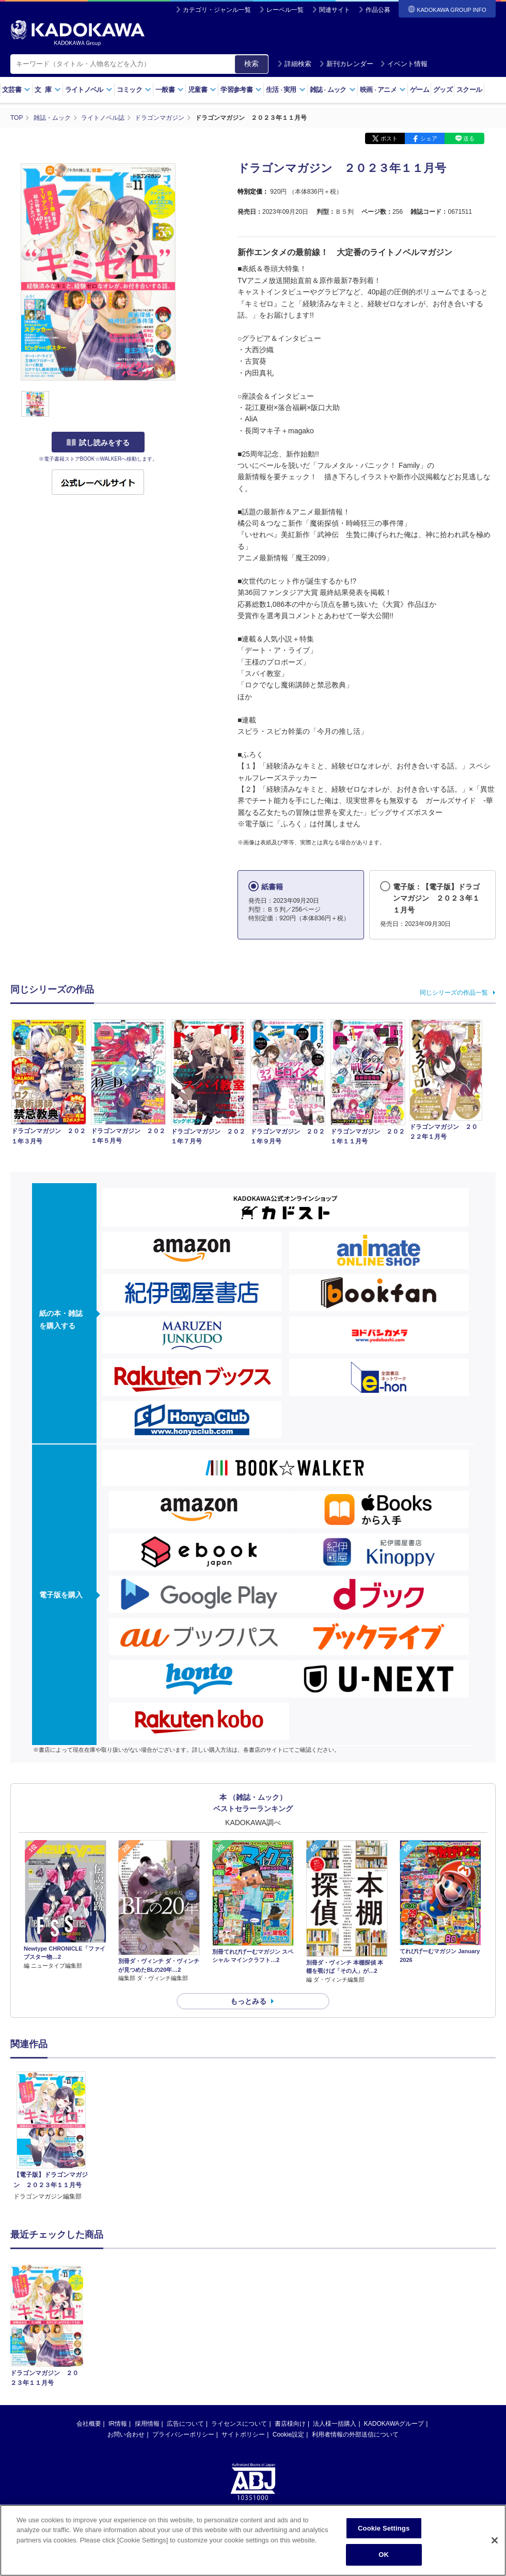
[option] (50, 2136)
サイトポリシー (243, 2434)
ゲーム (419, 89)
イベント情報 (404, 64)
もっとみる (248, 2001)
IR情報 (117, 2423)
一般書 (169, 89)
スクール (469, 89)
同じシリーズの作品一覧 (454, 992)
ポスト (389, 138)
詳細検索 (294, 64)
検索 (251, 63)
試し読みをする (98, 442)
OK (383, 2555)
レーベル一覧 (285, 9)
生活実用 (286, 89)
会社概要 (88, 2423)
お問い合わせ (126, 2434)
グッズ (442, 89)
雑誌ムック (333, 89)
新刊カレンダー (346, 64)
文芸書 (16, 89)
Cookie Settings (383, 2529)
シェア (428, 138)
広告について (185, 2423)
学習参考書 (241, 89)
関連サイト (334, 9)
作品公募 (378, 9)
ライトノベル (89, 89)
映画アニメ (383, 89)
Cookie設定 (288, 2434)
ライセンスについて (239, 2423)
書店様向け (290, 2423)
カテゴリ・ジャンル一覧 (217, 9)
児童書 (202, 89)
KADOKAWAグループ (394, 2423)
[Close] (494, 2541)
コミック (134, 89)
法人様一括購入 (334, 2423)
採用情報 (147, 2423)
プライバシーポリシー (183, 2434)
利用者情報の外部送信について (355, 2434)
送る (469, 138)
